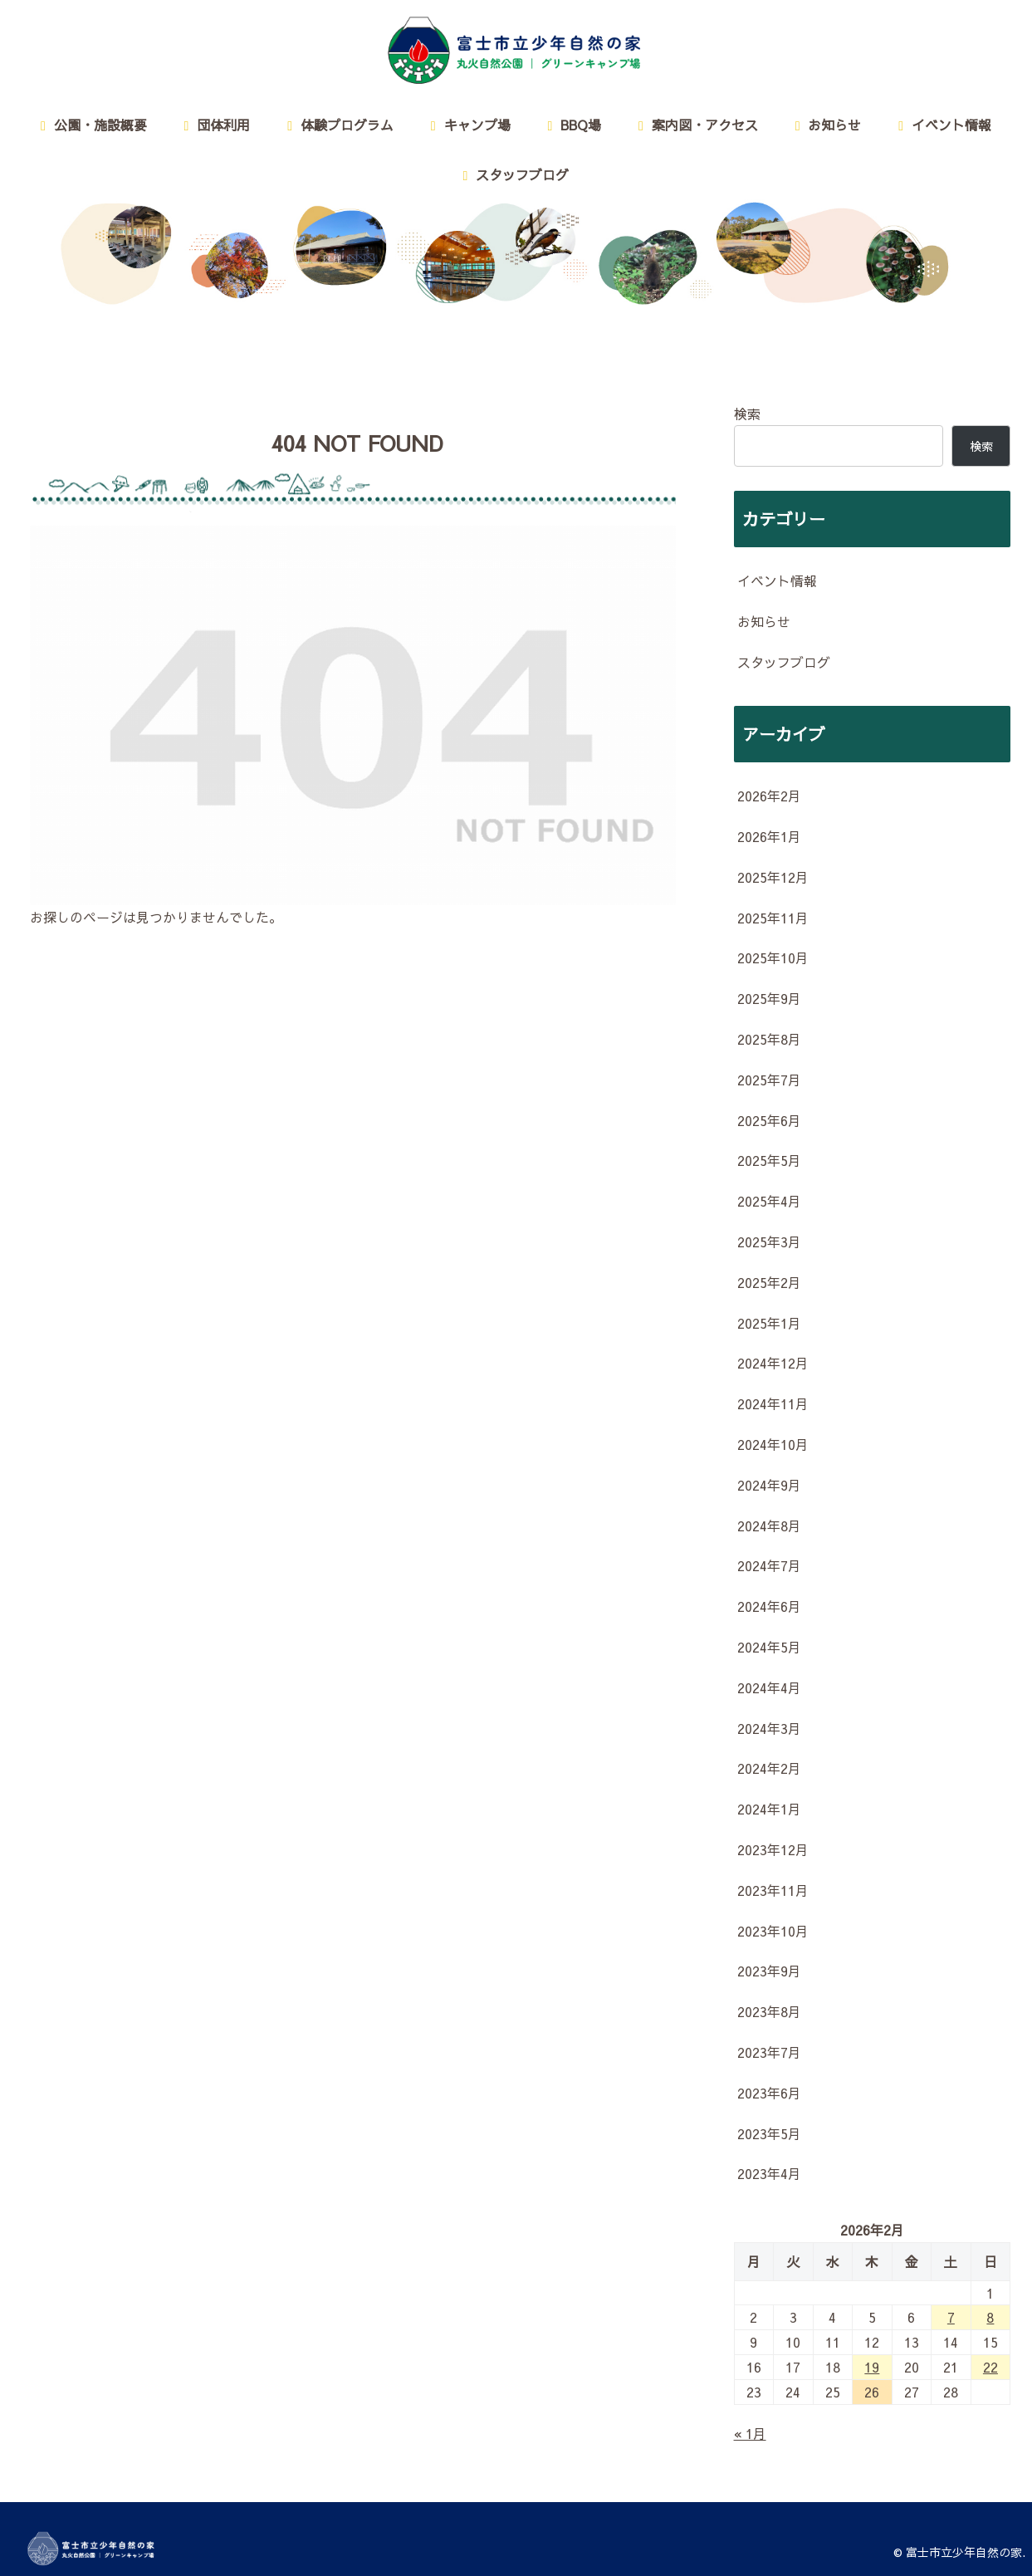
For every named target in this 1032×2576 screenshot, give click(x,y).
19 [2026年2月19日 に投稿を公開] (871, 2367)
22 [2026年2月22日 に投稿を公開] (990, 2367)
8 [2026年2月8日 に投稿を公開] (990, 2317)
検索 (747, 413)
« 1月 (750, 2433)
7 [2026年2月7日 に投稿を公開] (951, 2317)
